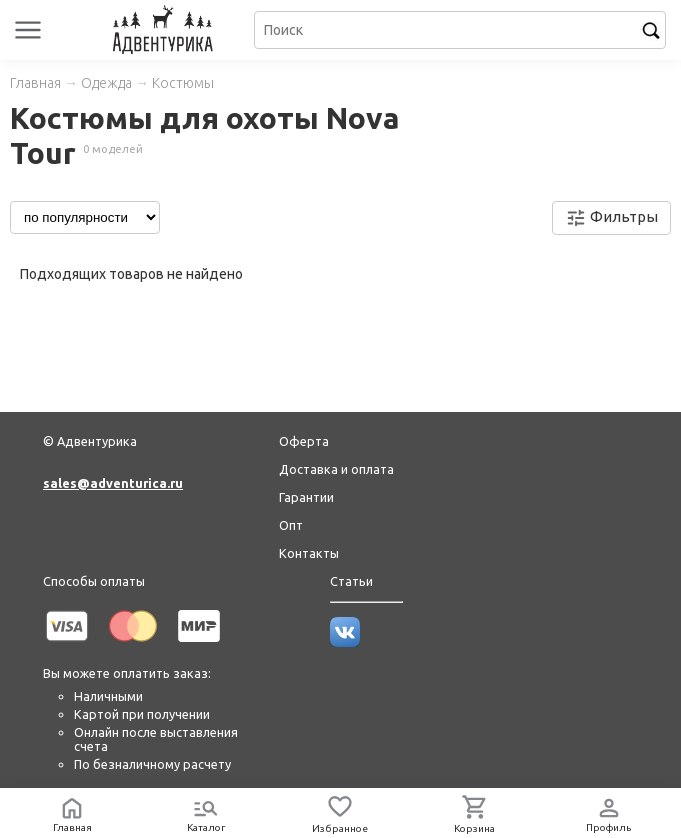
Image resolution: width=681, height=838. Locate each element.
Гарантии (306, 497)
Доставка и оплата (336, 469)
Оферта (304, 441)
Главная (35, 83)
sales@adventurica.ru (113, 483)
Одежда (106, 83)
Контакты (309, 553)
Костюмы (183, 83)
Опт (291, 525)
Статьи (351, 581)
